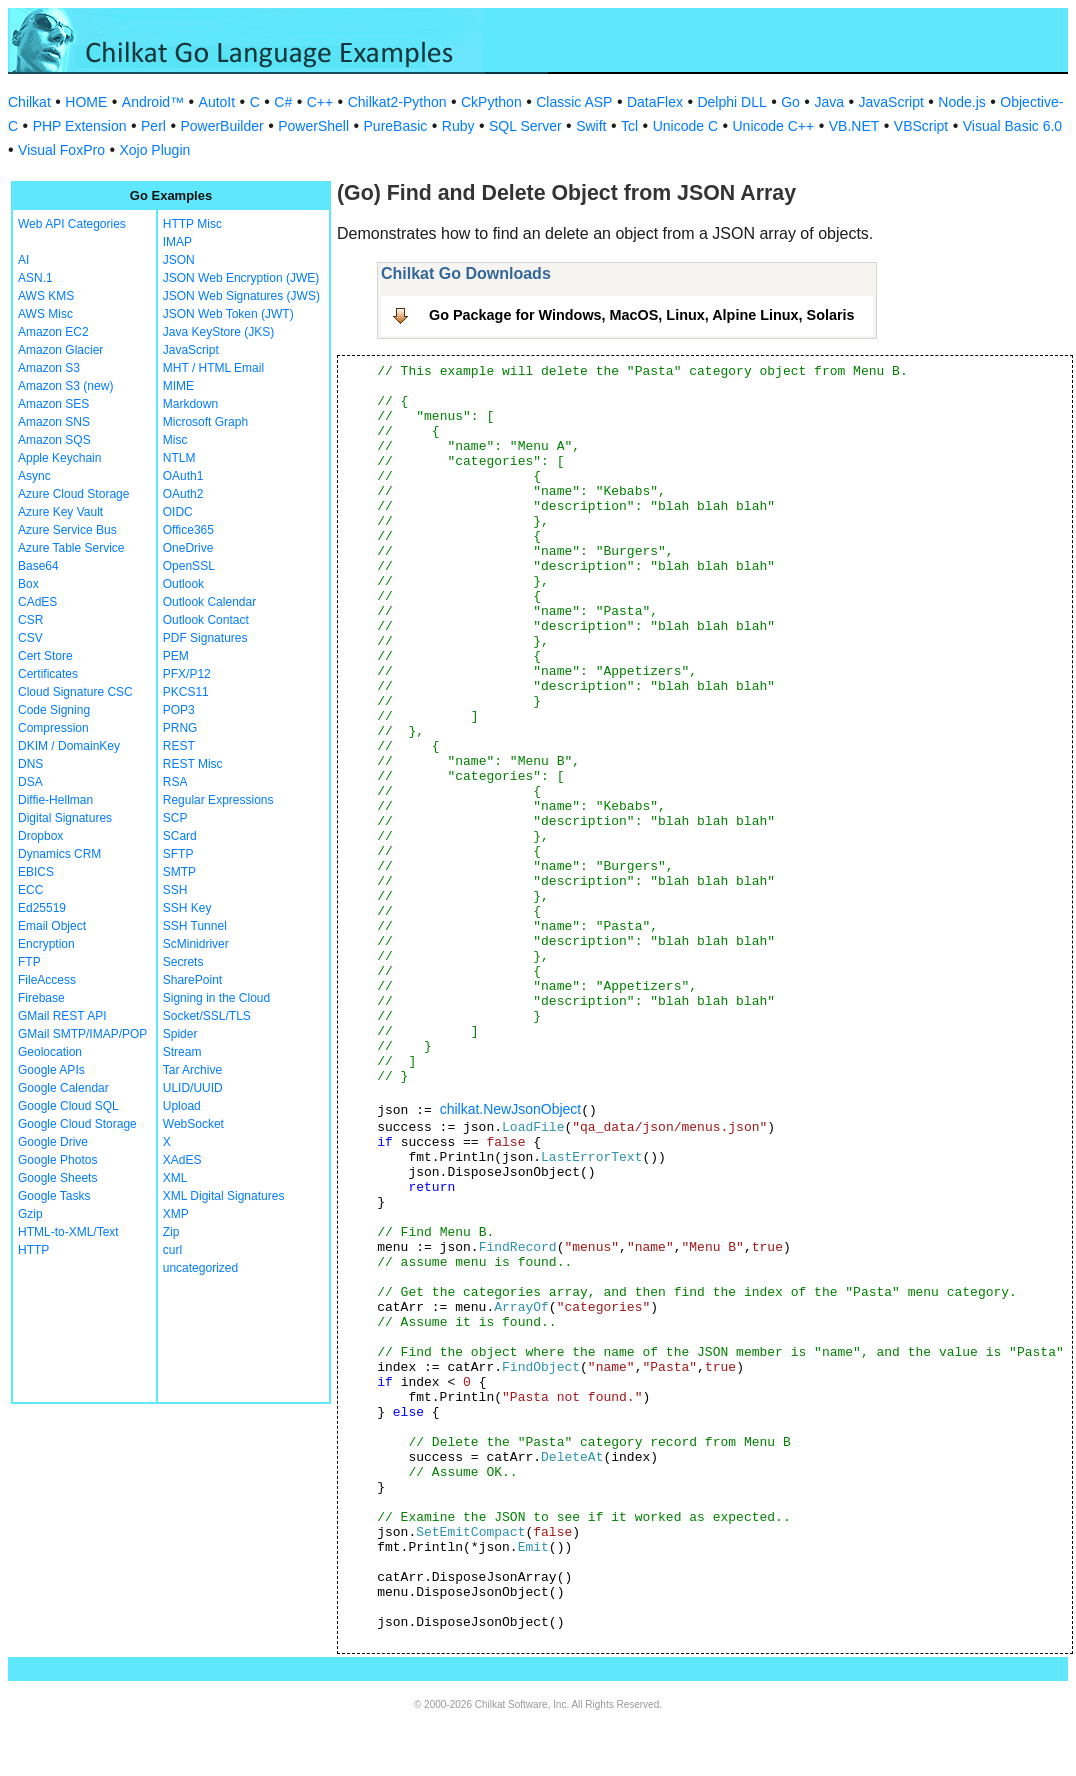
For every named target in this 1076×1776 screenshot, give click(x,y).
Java (829, 102)
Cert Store (45, 656)
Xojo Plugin (154, 150)
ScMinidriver (196, 944)
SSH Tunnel (195, 926)
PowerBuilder (221, 126)
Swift (591, 126)
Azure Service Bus (67, 530)
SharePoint (192, 980)
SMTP (179, 872)
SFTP (178, 854)
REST (179, 746)
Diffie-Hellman (55, 800)
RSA (175, 782)
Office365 (188, 530)
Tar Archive (192, 1070)
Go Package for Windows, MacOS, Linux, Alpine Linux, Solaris (642, 315)
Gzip (30, 1214)
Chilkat (29, 102)
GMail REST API (62, 1016)
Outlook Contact (206, 620)
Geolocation (50, 1052)
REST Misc (193, 764)
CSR (30, 620)
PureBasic (396, 126)
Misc (175, 440)
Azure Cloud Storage (73, 494)
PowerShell (313, 126)
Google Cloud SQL (68, 1106)
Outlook (183, 584)
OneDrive (188, 548)
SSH (175, 890)
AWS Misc (45, 314)
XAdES (182, 1160)
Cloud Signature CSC (75, 692)
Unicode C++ (774, 126)
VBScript (921, 126)
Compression (53, 728)
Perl (153, 126)
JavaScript (891, 102)
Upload (182, 1106)
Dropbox (40, 836)
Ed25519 (42, 908)
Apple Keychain (59, 458)
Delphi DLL (731, 102)
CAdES (37, 602)
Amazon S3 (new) (65, 386)
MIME (178, 386)
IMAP (177, 242)
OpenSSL (189, 566)
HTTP (33, 1250)
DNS (30, 764)
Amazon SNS (54, 422)
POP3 (179, 710)
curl (172, 1250)
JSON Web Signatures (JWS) (241, 296)
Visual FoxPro (61, 150)
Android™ (153, 102)
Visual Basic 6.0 (1012, 126)
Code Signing (54, 710)
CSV (30, 638)
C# (283, 102)
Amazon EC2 (53, 332)
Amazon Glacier (60, 350)
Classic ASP (574, 102)
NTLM (179, 458)
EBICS (36, 872)
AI (23, 260)
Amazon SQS (54, 440)
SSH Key (187, 908)
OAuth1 (183, 476)
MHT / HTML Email (213, 368)
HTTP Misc (192, 224)
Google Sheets (57, 1178)
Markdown (190, 404)
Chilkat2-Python (397, 102)
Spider (180, 1034)
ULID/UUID (193, 1088)
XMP (176, 1214)
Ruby (458, 126)
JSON (179, 260)
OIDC (178, 512)
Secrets (183, 962)
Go (790, 102)
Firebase (41, 998)
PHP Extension (80, 126)
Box (28, 584)
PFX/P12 (187, 674)
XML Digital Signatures (224, 1196)
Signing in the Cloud (216, 998)
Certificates (48, 674)
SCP (175, 818)
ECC (30, 890)
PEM (176, 656)
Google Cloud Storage (77, 1124)
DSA (30, 782)
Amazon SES (53, 404)
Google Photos (57, 1160)
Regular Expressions (218, 800)
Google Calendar (63, 1088)
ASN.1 (35, 278)
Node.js (961, 102)
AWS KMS (46, 296)
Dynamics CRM (59, 854)
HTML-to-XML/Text (68, 1232)
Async (34, 476)
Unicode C (685, 126)
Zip (171, 1232)
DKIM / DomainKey (69, 746)
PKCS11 (186, 692)
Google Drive (53, 1142)
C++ (320, 102)
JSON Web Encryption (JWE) (241, 278)
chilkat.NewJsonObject (511, 1109)
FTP (29, 962)
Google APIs (51, 1070)
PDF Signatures (205, 638)
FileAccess (47, 980)
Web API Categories (72, 224)
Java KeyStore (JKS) (218, 332)
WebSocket (193, 1124)
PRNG (180, 728)
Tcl (629, 126)
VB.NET (854, 126)
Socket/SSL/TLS (207, 1016)
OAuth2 (183, 494)
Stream (182, 1052)
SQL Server (525, 126)
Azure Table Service (71, 548)
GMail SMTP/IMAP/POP (82, 1034)
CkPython (491, 102)
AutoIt (217, 102)
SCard (180, 836)
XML (175, 1178)
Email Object (52, 926)
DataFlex (655, 102)
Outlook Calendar (209, 602)
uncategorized (200, 1268)
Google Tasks (54, 1196)
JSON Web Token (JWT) (228, 314)
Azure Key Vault (60, 512)
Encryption (46, 944)
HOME (86, 102)
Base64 (38, 566)
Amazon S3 (49, 368)
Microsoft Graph (205, 422)
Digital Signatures (65, 818)
